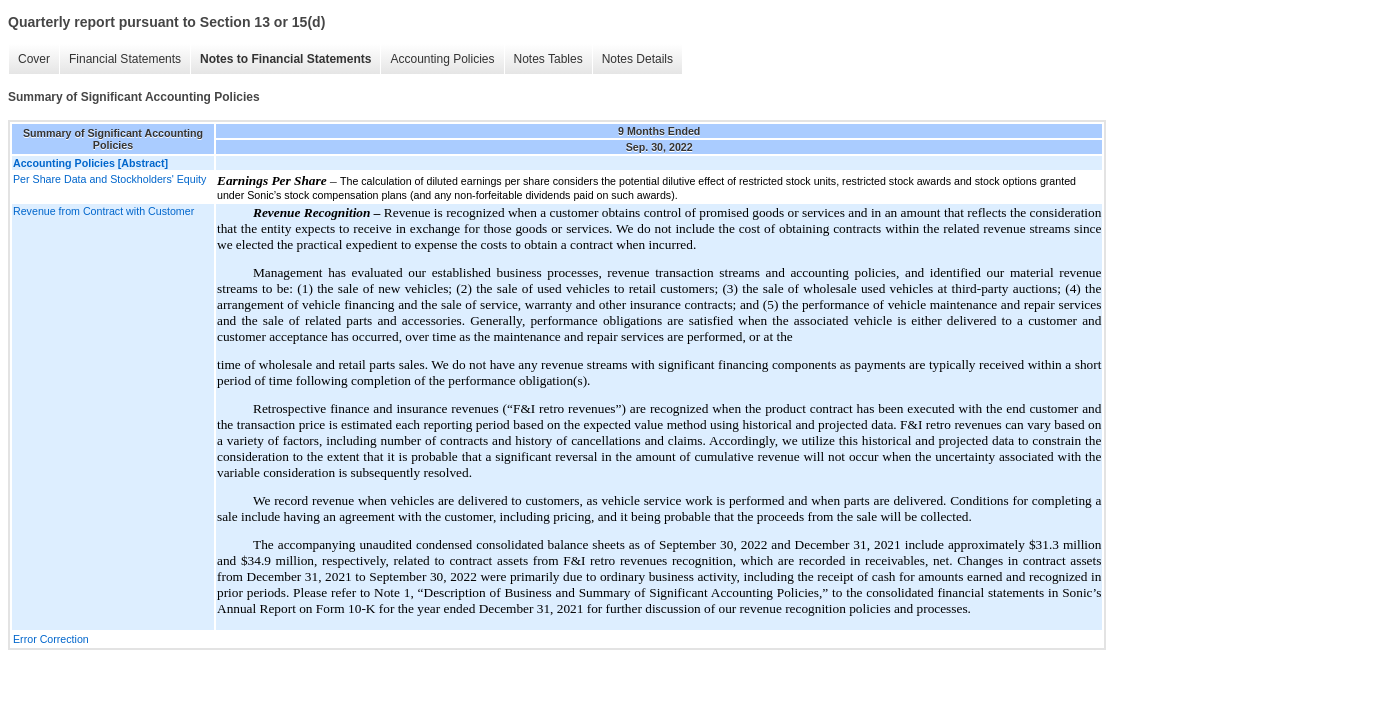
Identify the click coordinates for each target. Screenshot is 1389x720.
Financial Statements (125, 59)
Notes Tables (548, 59)
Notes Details (637, 59)
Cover (34, 59)
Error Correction (51, 639)
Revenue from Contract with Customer (103, 211)
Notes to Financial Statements (285, 59)
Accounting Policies (442, 59)
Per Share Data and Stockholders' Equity (109, 179)
